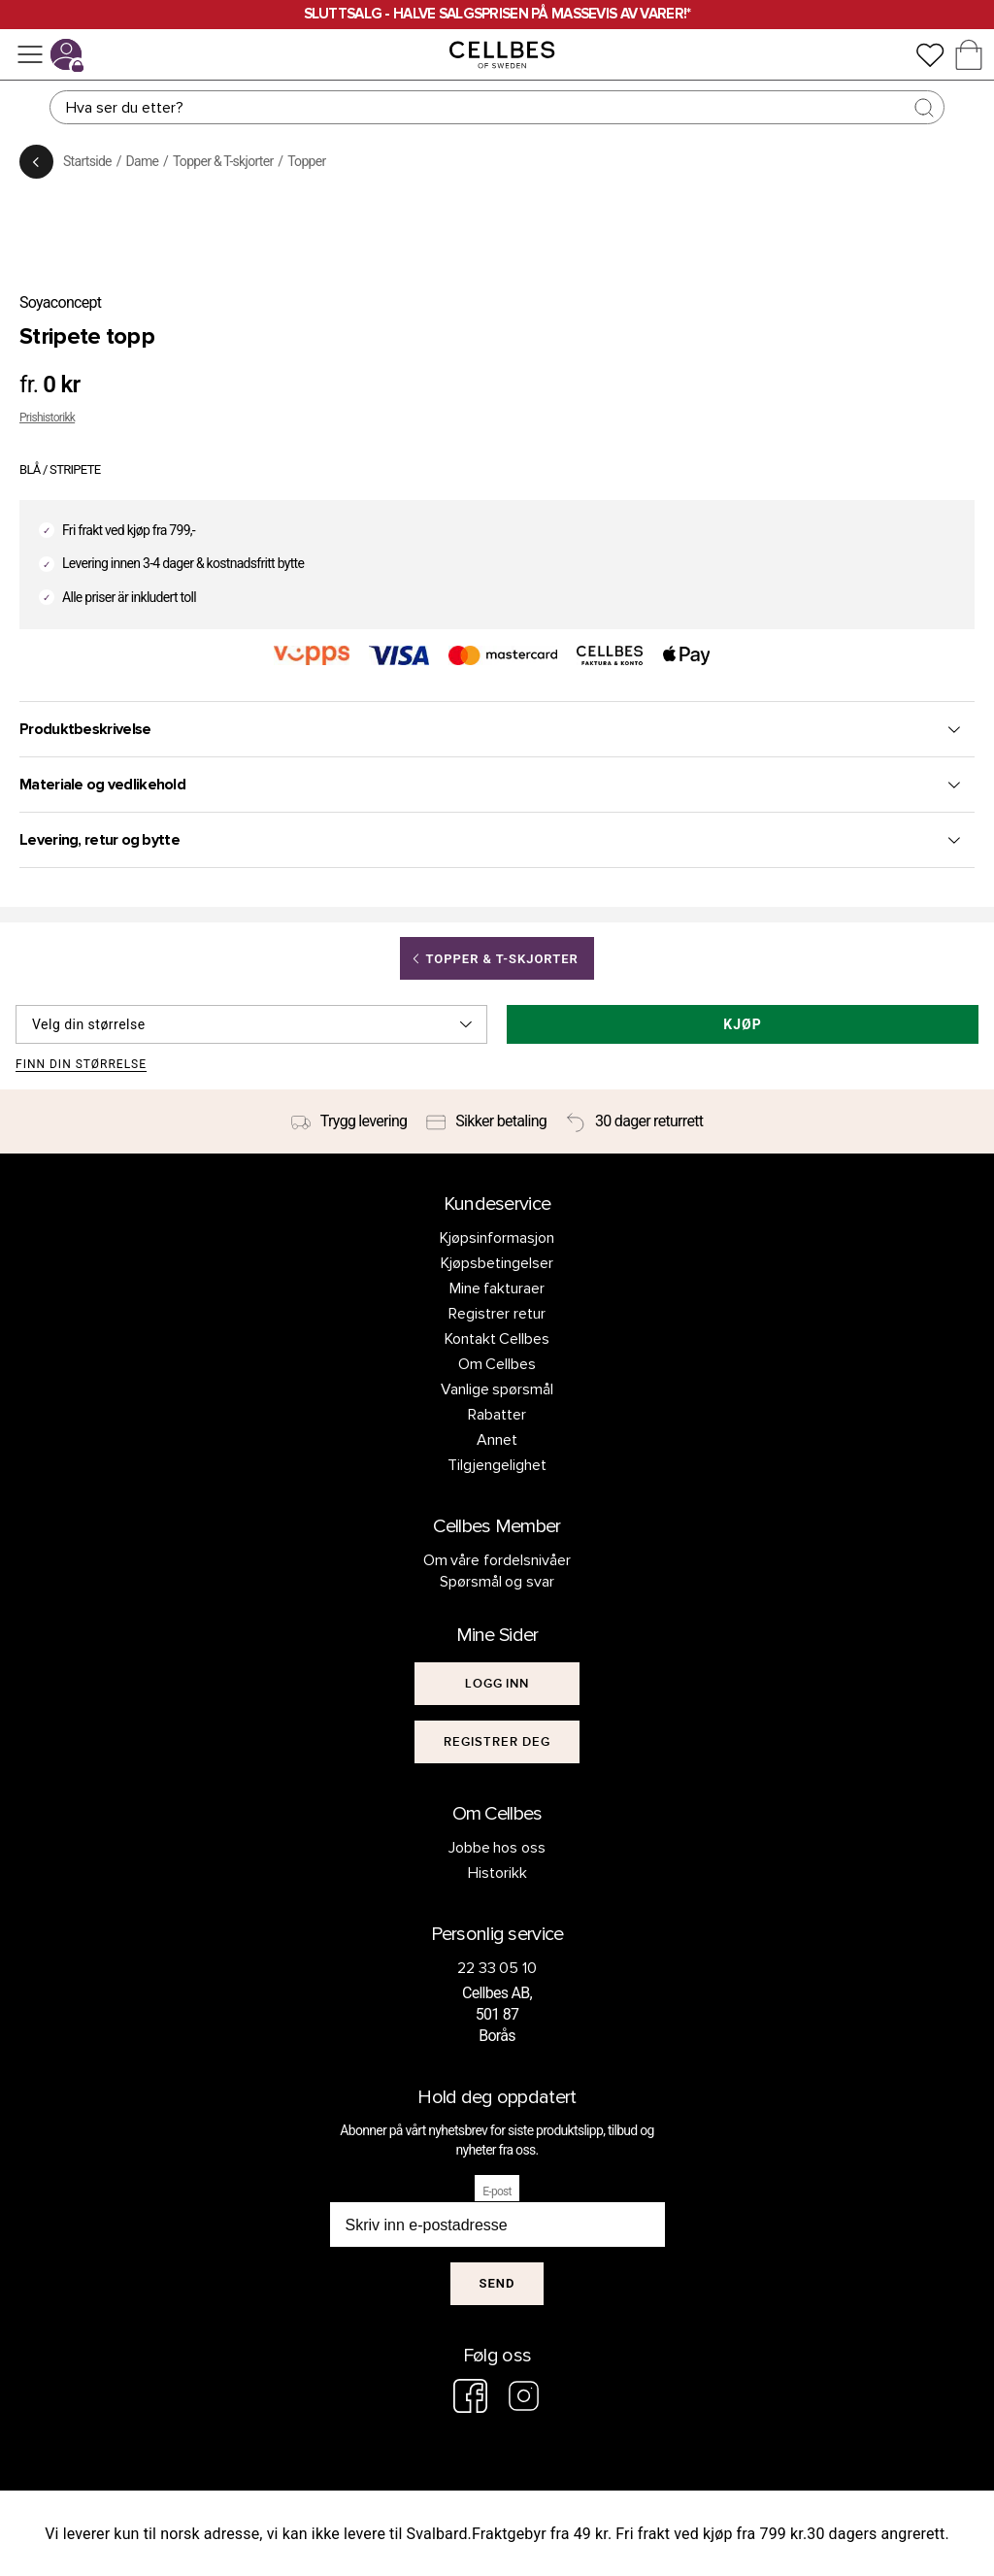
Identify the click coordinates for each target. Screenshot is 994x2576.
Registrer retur (497, 1313)
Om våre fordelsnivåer (497, 1560)
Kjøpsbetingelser (497, 1263)
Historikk (497, 1873)
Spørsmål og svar (497, 1581)
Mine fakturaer (497, 1288)
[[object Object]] (497, 1683)
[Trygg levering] (349, 1121)
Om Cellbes (497, 1364)
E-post (497, 2191)
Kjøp (742, 1024)
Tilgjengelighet (497, 1465)
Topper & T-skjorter (223, 161)
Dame (142, 161)
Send (497, 2283)
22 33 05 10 (497, 1968)
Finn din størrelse (81, 1064)
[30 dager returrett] (634, 1121)
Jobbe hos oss (497, 1847)
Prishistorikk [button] (47, 417)
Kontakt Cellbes (497, 1339)
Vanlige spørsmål (497, 1389)
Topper (306, 161)
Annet (497, 1440)
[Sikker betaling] (486, 1121)
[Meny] (30, 54)
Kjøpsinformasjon (497, 1238)
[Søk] (497, 107)
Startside (87, 161)
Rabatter (497, 1414)
